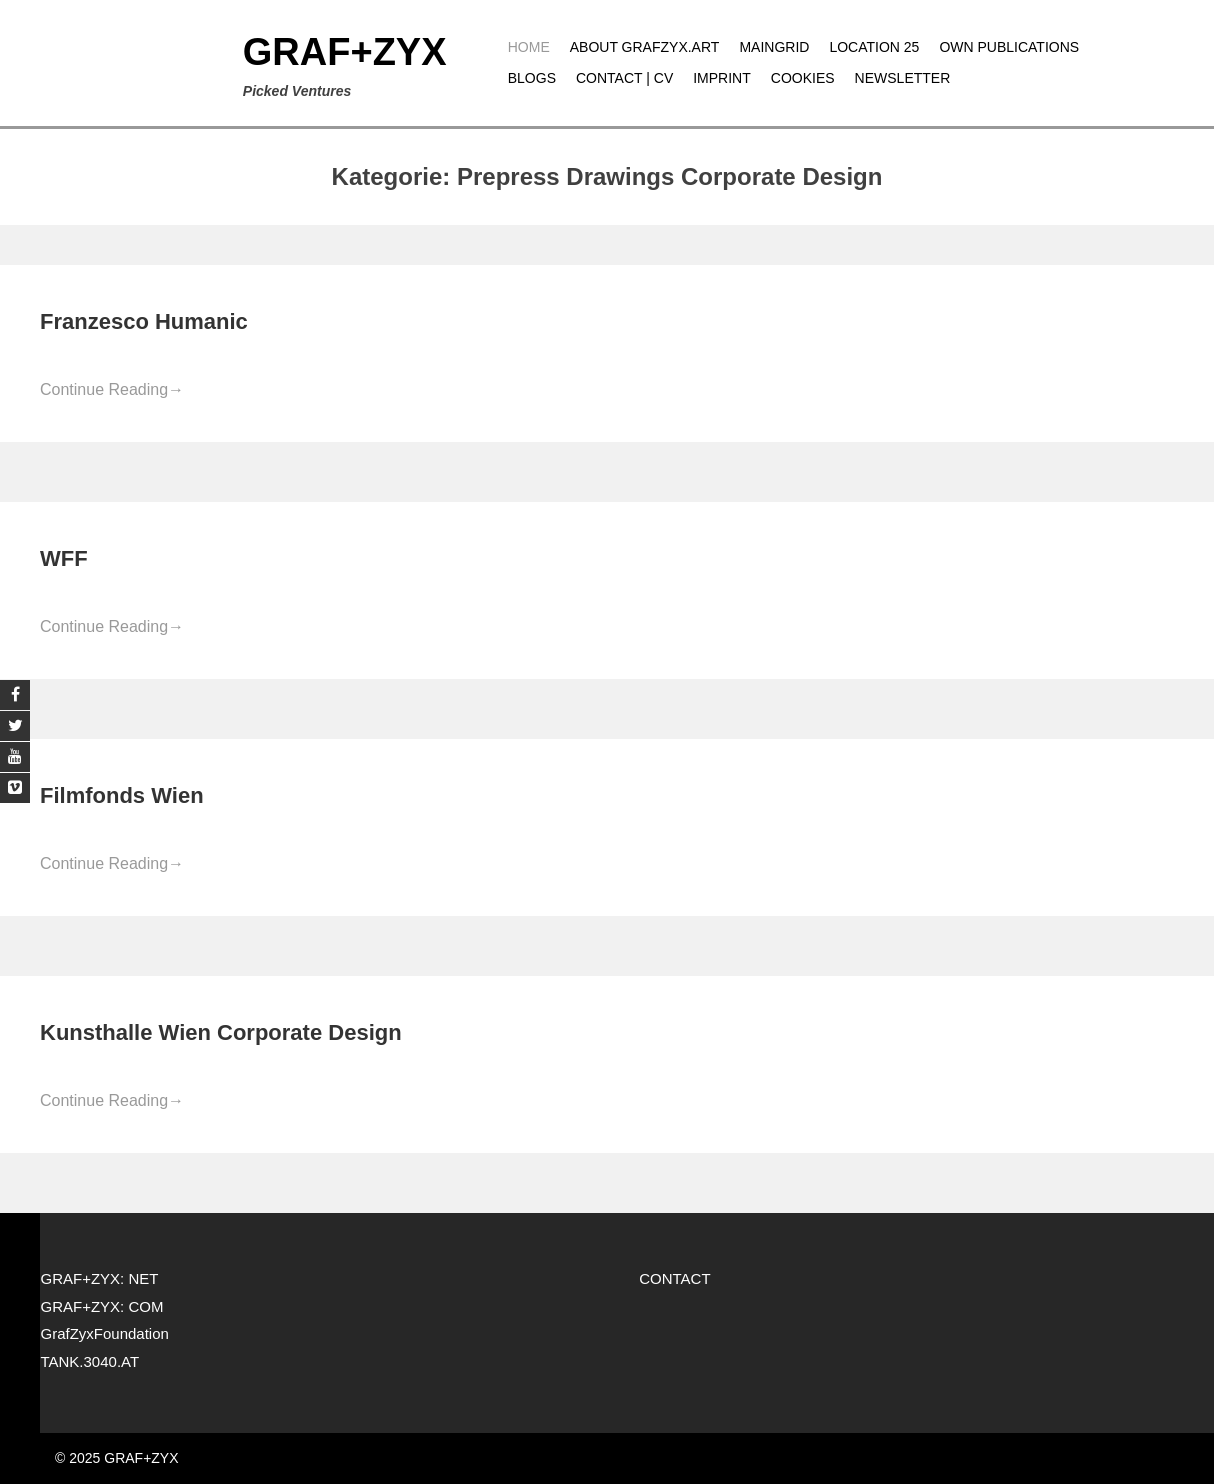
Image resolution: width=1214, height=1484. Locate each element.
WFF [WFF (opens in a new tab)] (64, 558)
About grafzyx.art (645, 47)
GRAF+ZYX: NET (99, 1278)
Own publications (1009, 47)
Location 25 (874, 47)
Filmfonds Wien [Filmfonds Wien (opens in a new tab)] (122, 795)
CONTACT (674, 1278)
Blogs (532, 78)
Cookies (803, 78)
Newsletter (903, 78)
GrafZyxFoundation (104, 1333)
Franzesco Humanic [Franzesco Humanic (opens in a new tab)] (144, 321)
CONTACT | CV (624, 78)
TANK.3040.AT (89, 1361)
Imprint (722, 78)
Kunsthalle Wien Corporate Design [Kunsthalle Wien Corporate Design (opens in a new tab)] (221, 1032)
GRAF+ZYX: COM (101, 1306)
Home (529, 47)
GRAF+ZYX (345, 52)
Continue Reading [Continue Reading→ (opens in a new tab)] (112, 389)
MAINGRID (774, 47)
